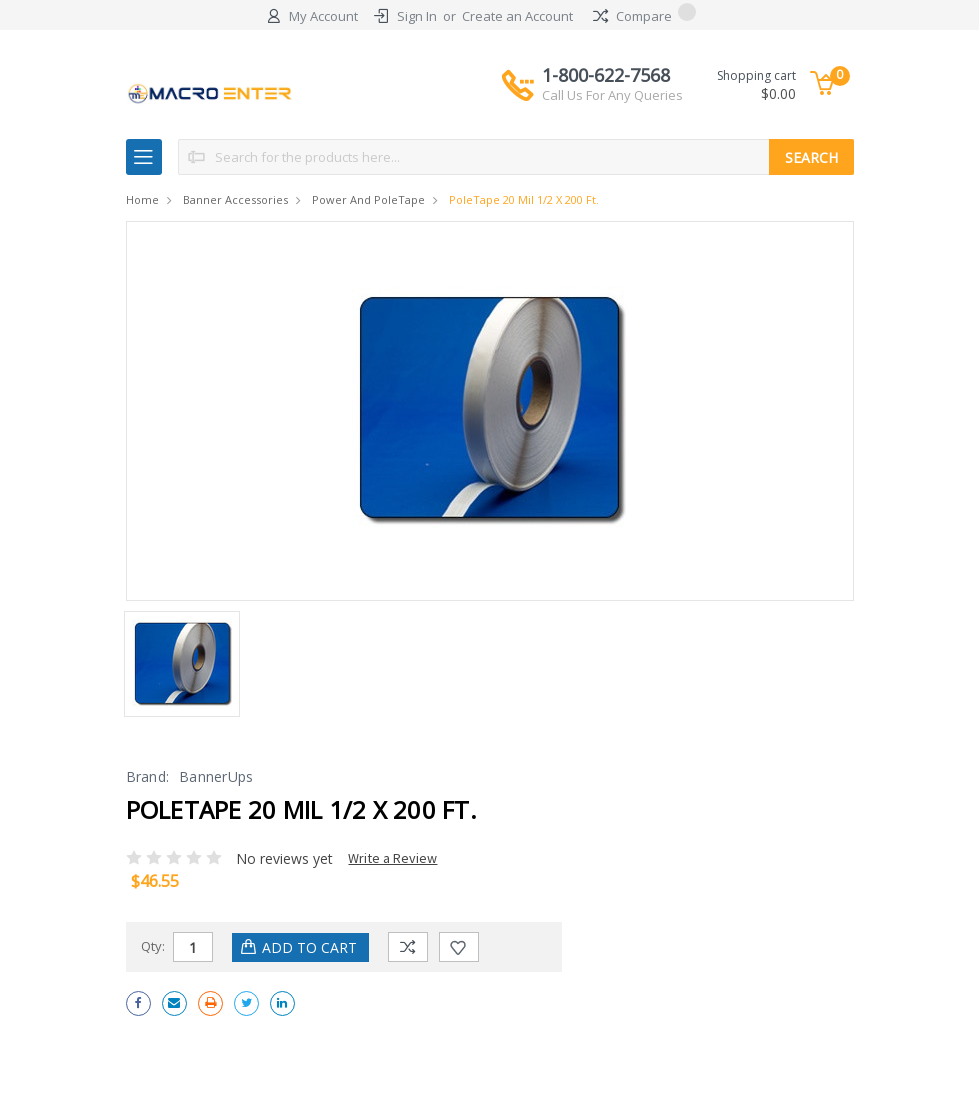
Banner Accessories (235, 199)
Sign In (417, 16)
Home (142, 199)
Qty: (153, 946)
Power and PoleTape (368, 199)
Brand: (148, 776)
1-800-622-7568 (612, 84)
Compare (644, 16)
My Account (323, 16)
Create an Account (517, 16)
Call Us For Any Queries (612, 95)
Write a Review (392, 858)
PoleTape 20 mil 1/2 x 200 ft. (524, 199)
